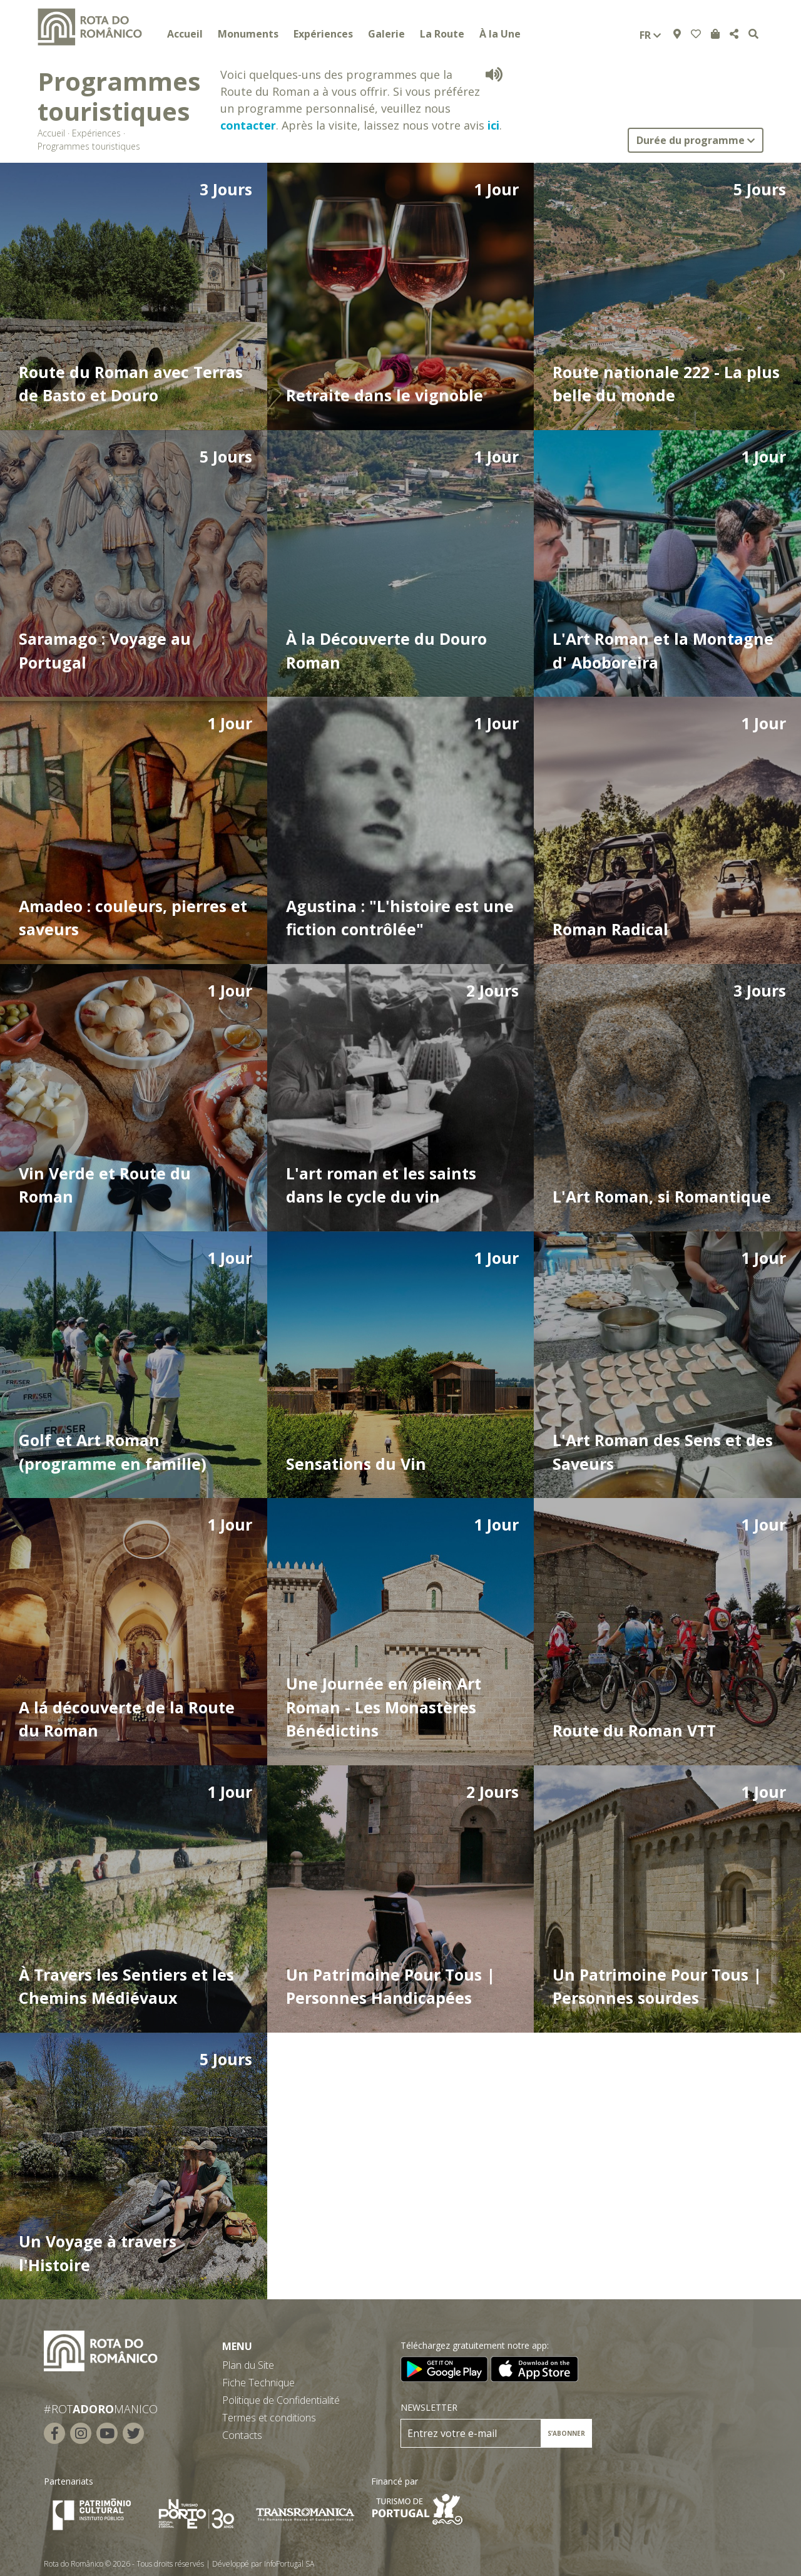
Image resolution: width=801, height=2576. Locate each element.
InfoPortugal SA (289, 2563)
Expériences (323, 34)
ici (493, 125)
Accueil (185, 34)
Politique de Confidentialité (281, 2400)
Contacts (242, 2435)
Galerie (386, 34)
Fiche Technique (258, 2382)
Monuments (248, 34)
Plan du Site (248, 2365)
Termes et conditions (269, 2418)
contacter (248, 125)
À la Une (500, 34)
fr (650, 35)
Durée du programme (695, 140)
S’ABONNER (566, 2433)
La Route (442, 34)
